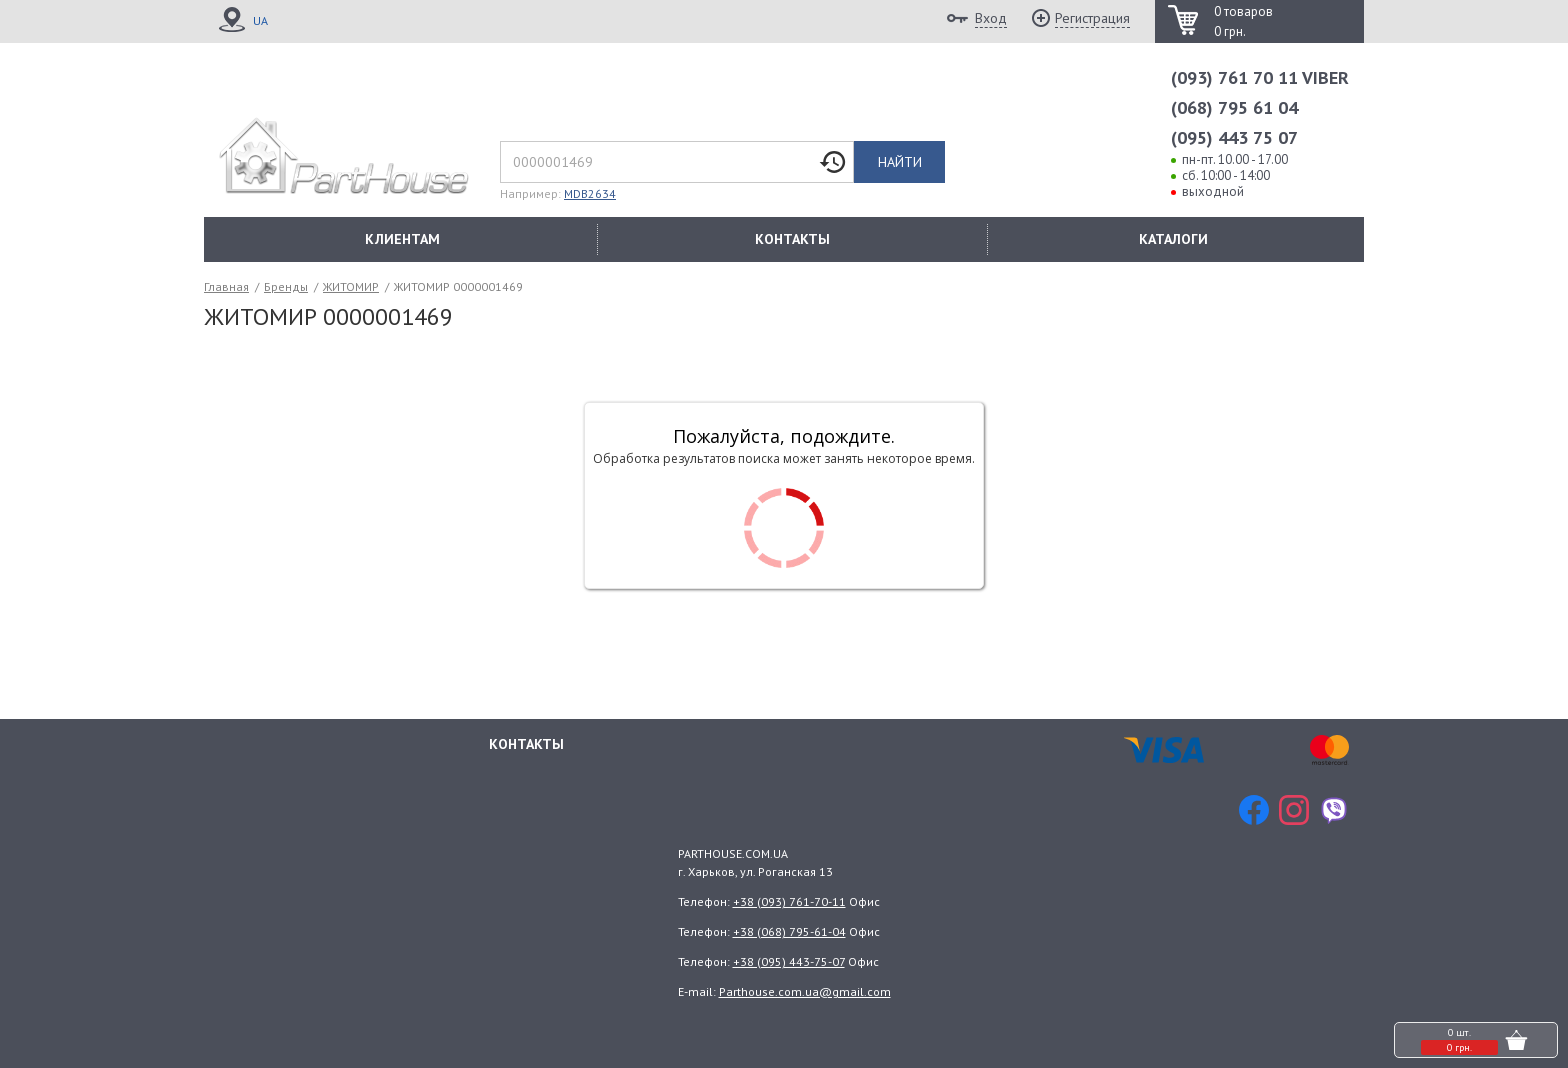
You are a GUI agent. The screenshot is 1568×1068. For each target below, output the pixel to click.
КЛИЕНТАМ (402, 239)
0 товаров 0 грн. (1243, 21)
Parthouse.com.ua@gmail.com (805, 991)
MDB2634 (590, 193)
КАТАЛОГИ (1173, 239)
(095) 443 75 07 (1234, 137)
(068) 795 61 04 (1234, 107)
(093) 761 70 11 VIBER (1260, 77)
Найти (900, 162)
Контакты (526, 744)
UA (260, 20)
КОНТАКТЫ (792, 239)
